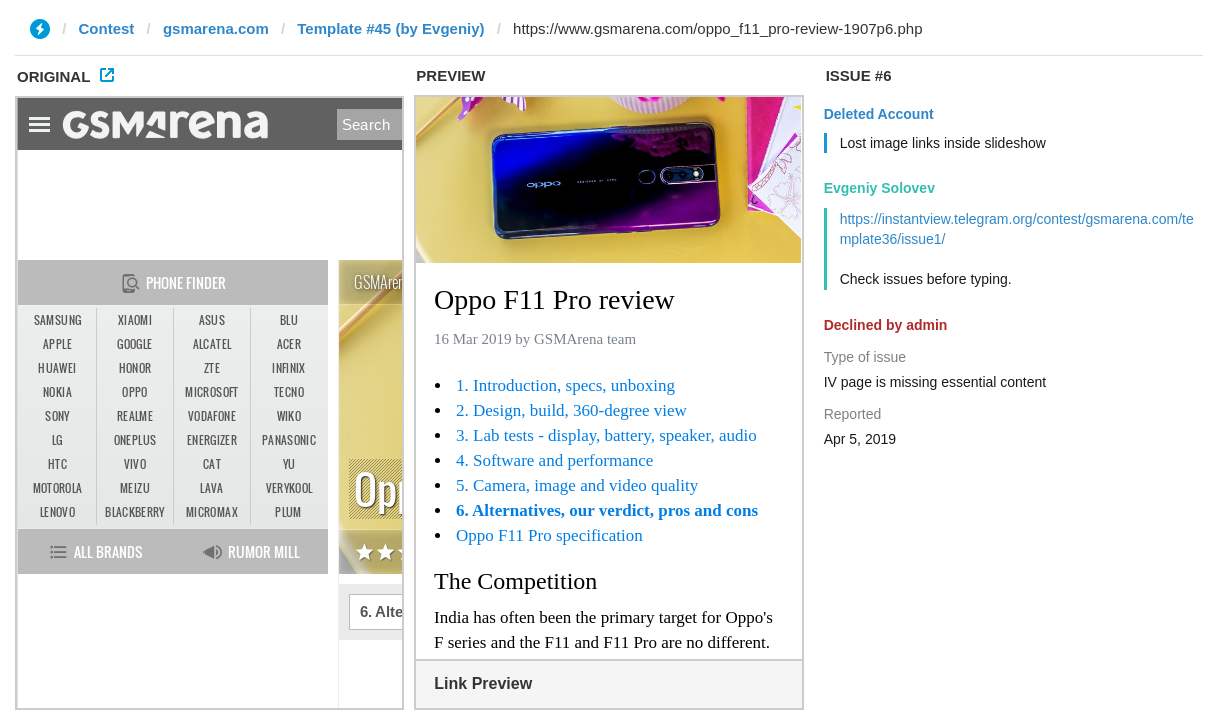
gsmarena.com (216, 28)
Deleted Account (879, 114)
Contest (107, 28)
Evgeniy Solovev (879, 188)
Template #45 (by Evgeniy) (390, 28)
